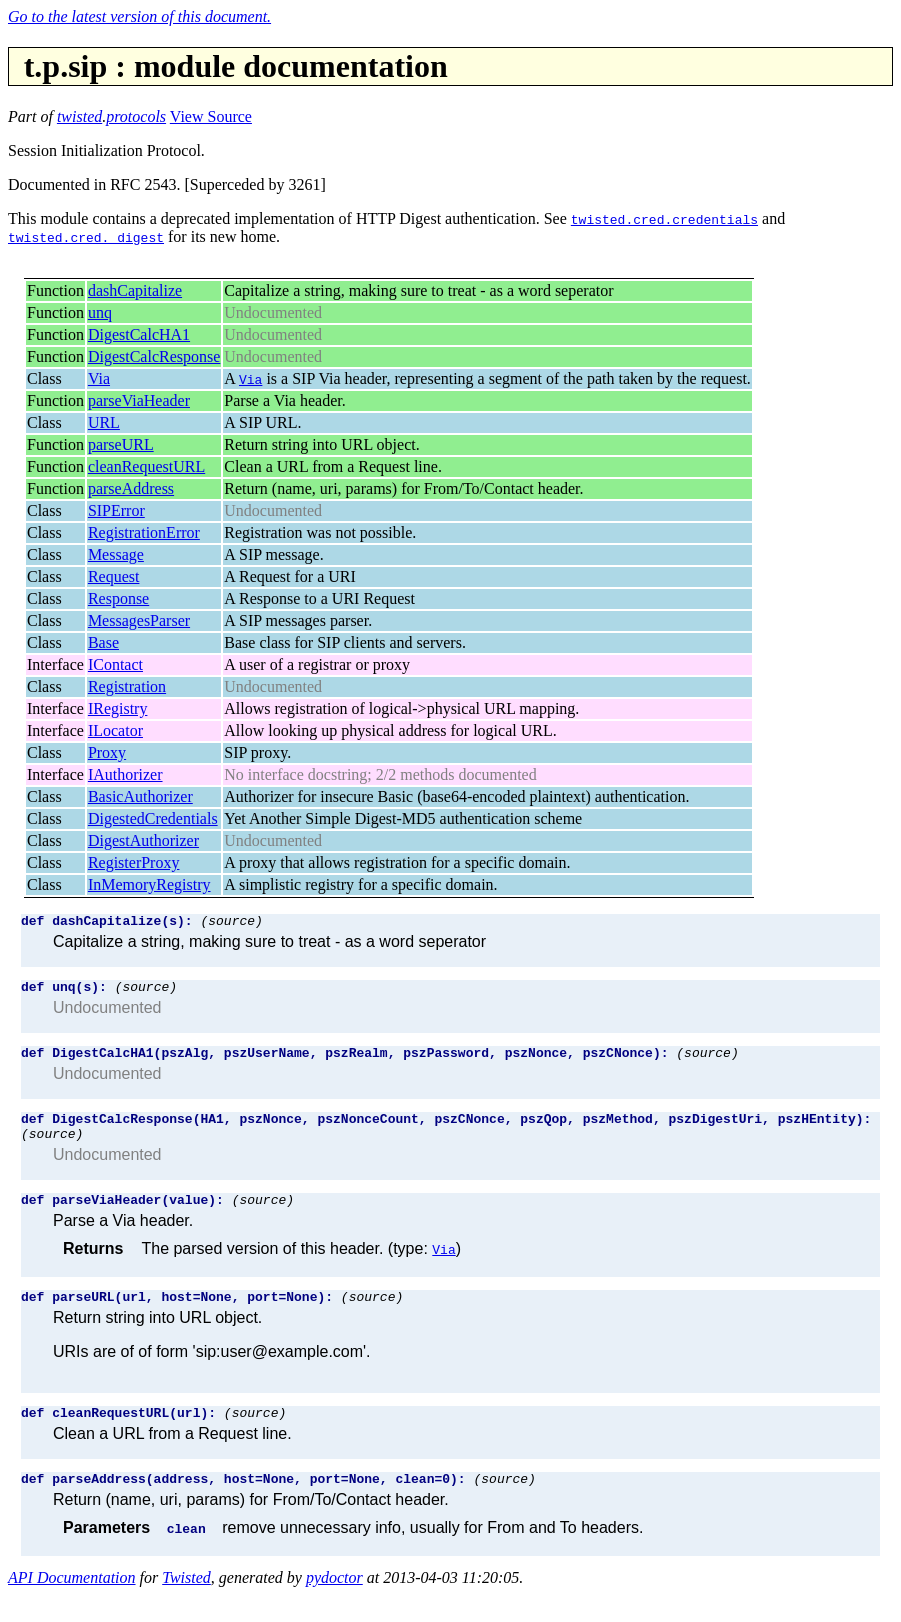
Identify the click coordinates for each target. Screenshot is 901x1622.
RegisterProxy (134, 862)
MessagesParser (139, 620)
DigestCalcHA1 (139, 334)
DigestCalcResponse (154, 356)
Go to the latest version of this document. (139, 16)
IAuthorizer (125, 774)
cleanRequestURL (146, 466)
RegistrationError (144, 532)
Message (116, 554)
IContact (115, 664)
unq (100, 312)
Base (103, 642)
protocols (136, 116)
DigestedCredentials (153, 818)
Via (99, 378)
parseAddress (131, 488)
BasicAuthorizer (140, 796)
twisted (79, 116)
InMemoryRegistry (149, 884)
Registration (127, 686)
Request (114, 576)
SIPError (116, 510)
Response (118, 598)
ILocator (115, 730)
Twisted (186, 1604)
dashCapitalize (135, 290)
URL (104, 422)
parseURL (121, 444)
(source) (231, 923)
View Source (211, 116)
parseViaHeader (139, 400)
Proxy (107, 752)
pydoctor (334, 1604)
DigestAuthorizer (143, 840)
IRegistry (118, 708)
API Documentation (72, 1604)
